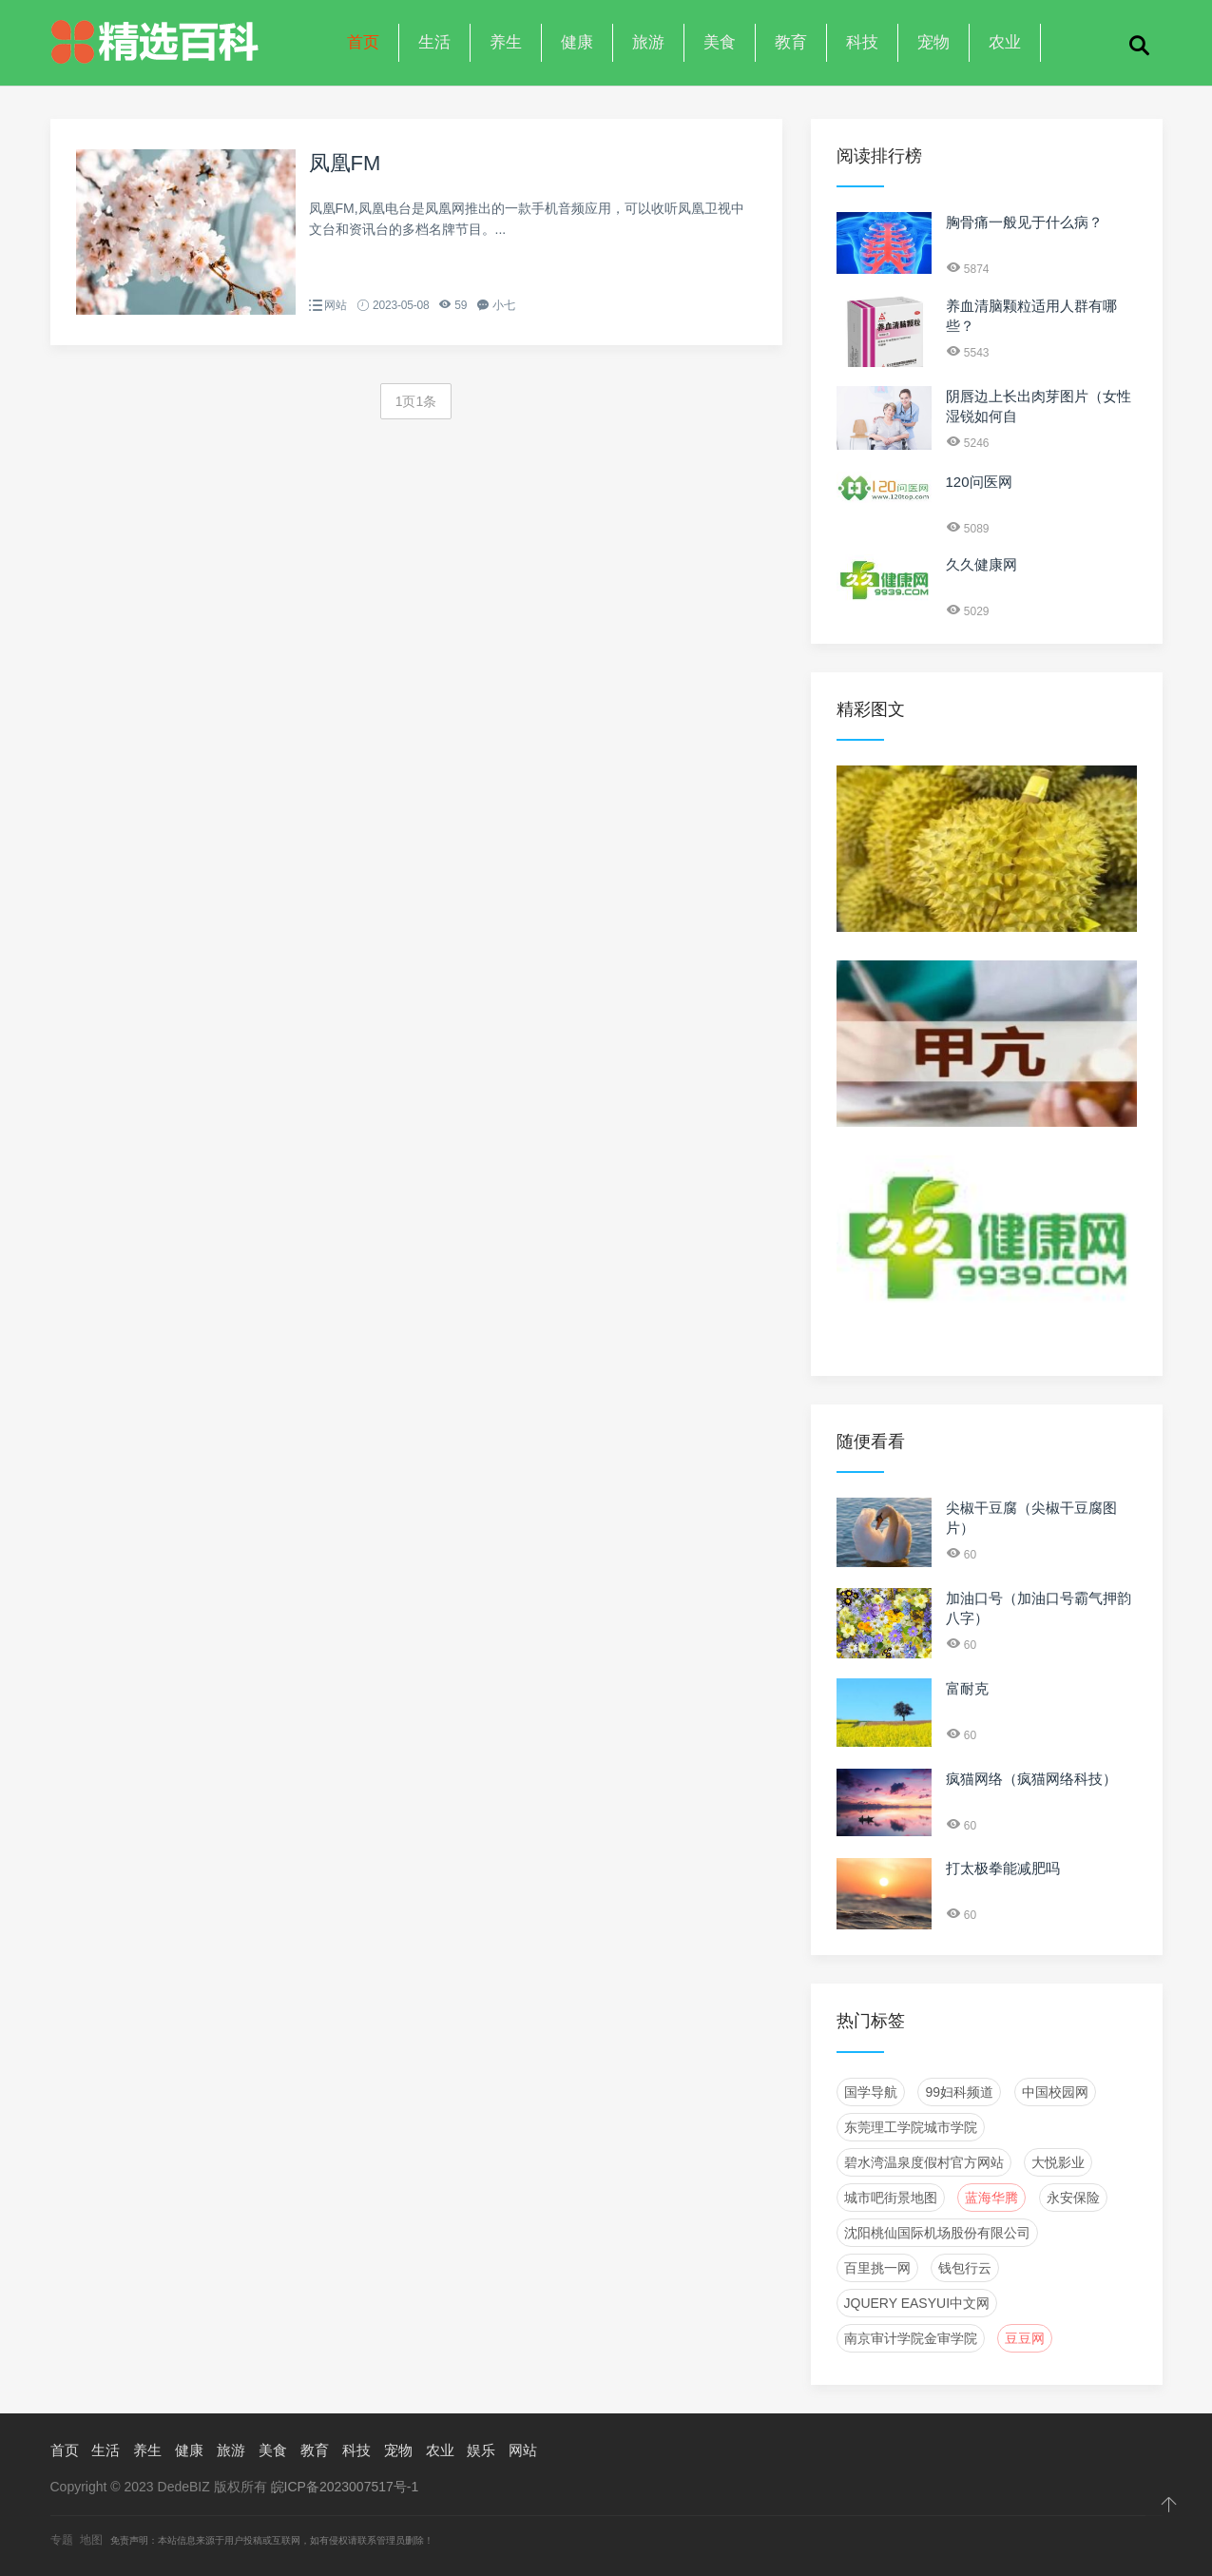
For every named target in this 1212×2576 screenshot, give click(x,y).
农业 (1005, 42)
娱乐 (481, 2450)
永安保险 (1073, 2197)
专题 (61, 2540)
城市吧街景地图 (890, 2197)
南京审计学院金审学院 (910, 2338)
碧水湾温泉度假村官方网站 (924, 2162)
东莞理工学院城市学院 (910, 2127)
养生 (506, 42)
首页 (363, 42)
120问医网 (979, 482)
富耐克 (967, 1688)
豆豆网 (1025, 2338)
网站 (335, 305)
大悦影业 (1058, 2162)
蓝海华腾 (991, 2197)
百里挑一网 (877, 2268)
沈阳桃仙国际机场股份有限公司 (937, 2232)
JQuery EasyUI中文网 (917, 2303)
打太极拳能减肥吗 (1003, 1868)
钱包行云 (964, 2268)
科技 (862, 42)
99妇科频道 (959, 2092)
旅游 (648, 42)
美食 (719, 42)
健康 (577, 42)
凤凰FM (345, 163)
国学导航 (870, 2092)
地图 (91, 2540)
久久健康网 (981, 564)
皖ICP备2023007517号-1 (345, 2486)
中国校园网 (1055, 2092)
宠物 (933, 42)
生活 (434, 42)
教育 (791, 42)
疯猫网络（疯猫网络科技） (1031, 1779)
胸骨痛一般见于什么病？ (1024, 222)
